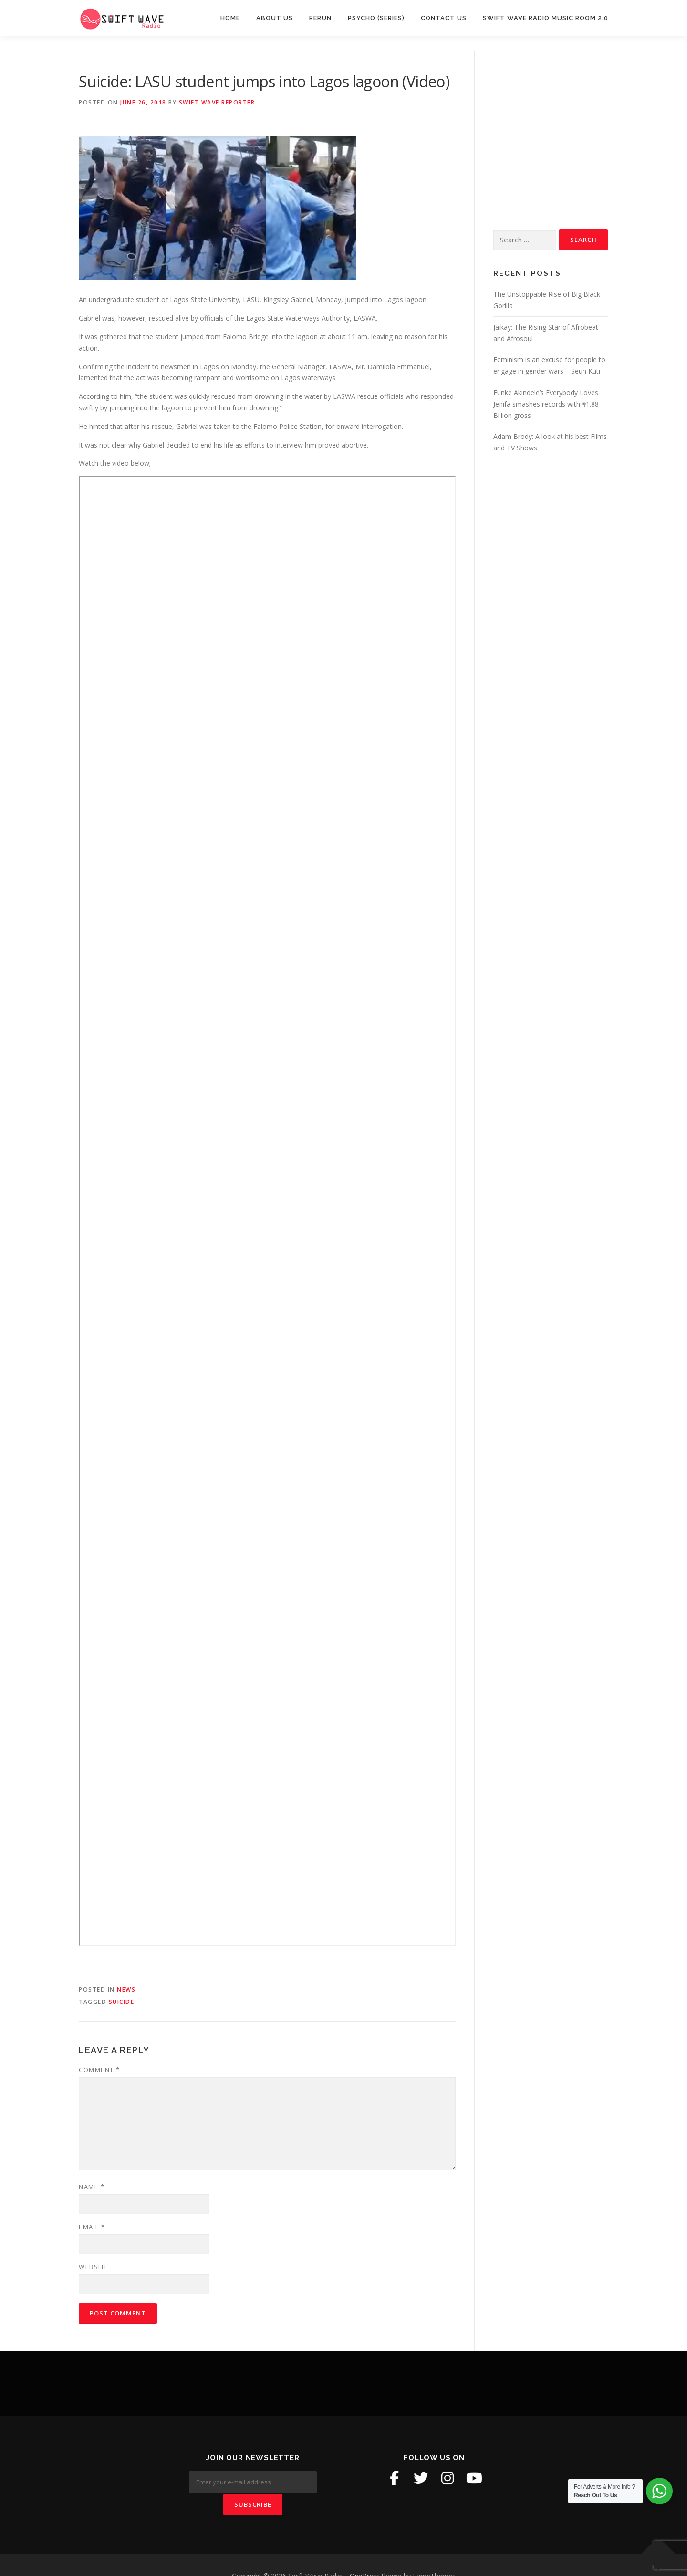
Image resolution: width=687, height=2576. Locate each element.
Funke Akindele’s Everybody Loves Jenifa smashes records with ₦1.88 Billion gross (546, 404)
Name (91, 2186)
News (126, 1989)
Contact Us (444, 17)
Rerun (320, 17)
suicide (122, 2002)
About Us (274, 17)
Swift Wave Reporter (217, 102)
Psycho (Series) (376, 17)
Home (230, 17)
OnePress (365, 2553)
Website (94, 2267)
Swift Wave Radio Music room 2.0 (545, 17)
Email (92, 2226)
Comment (99, 2069)
